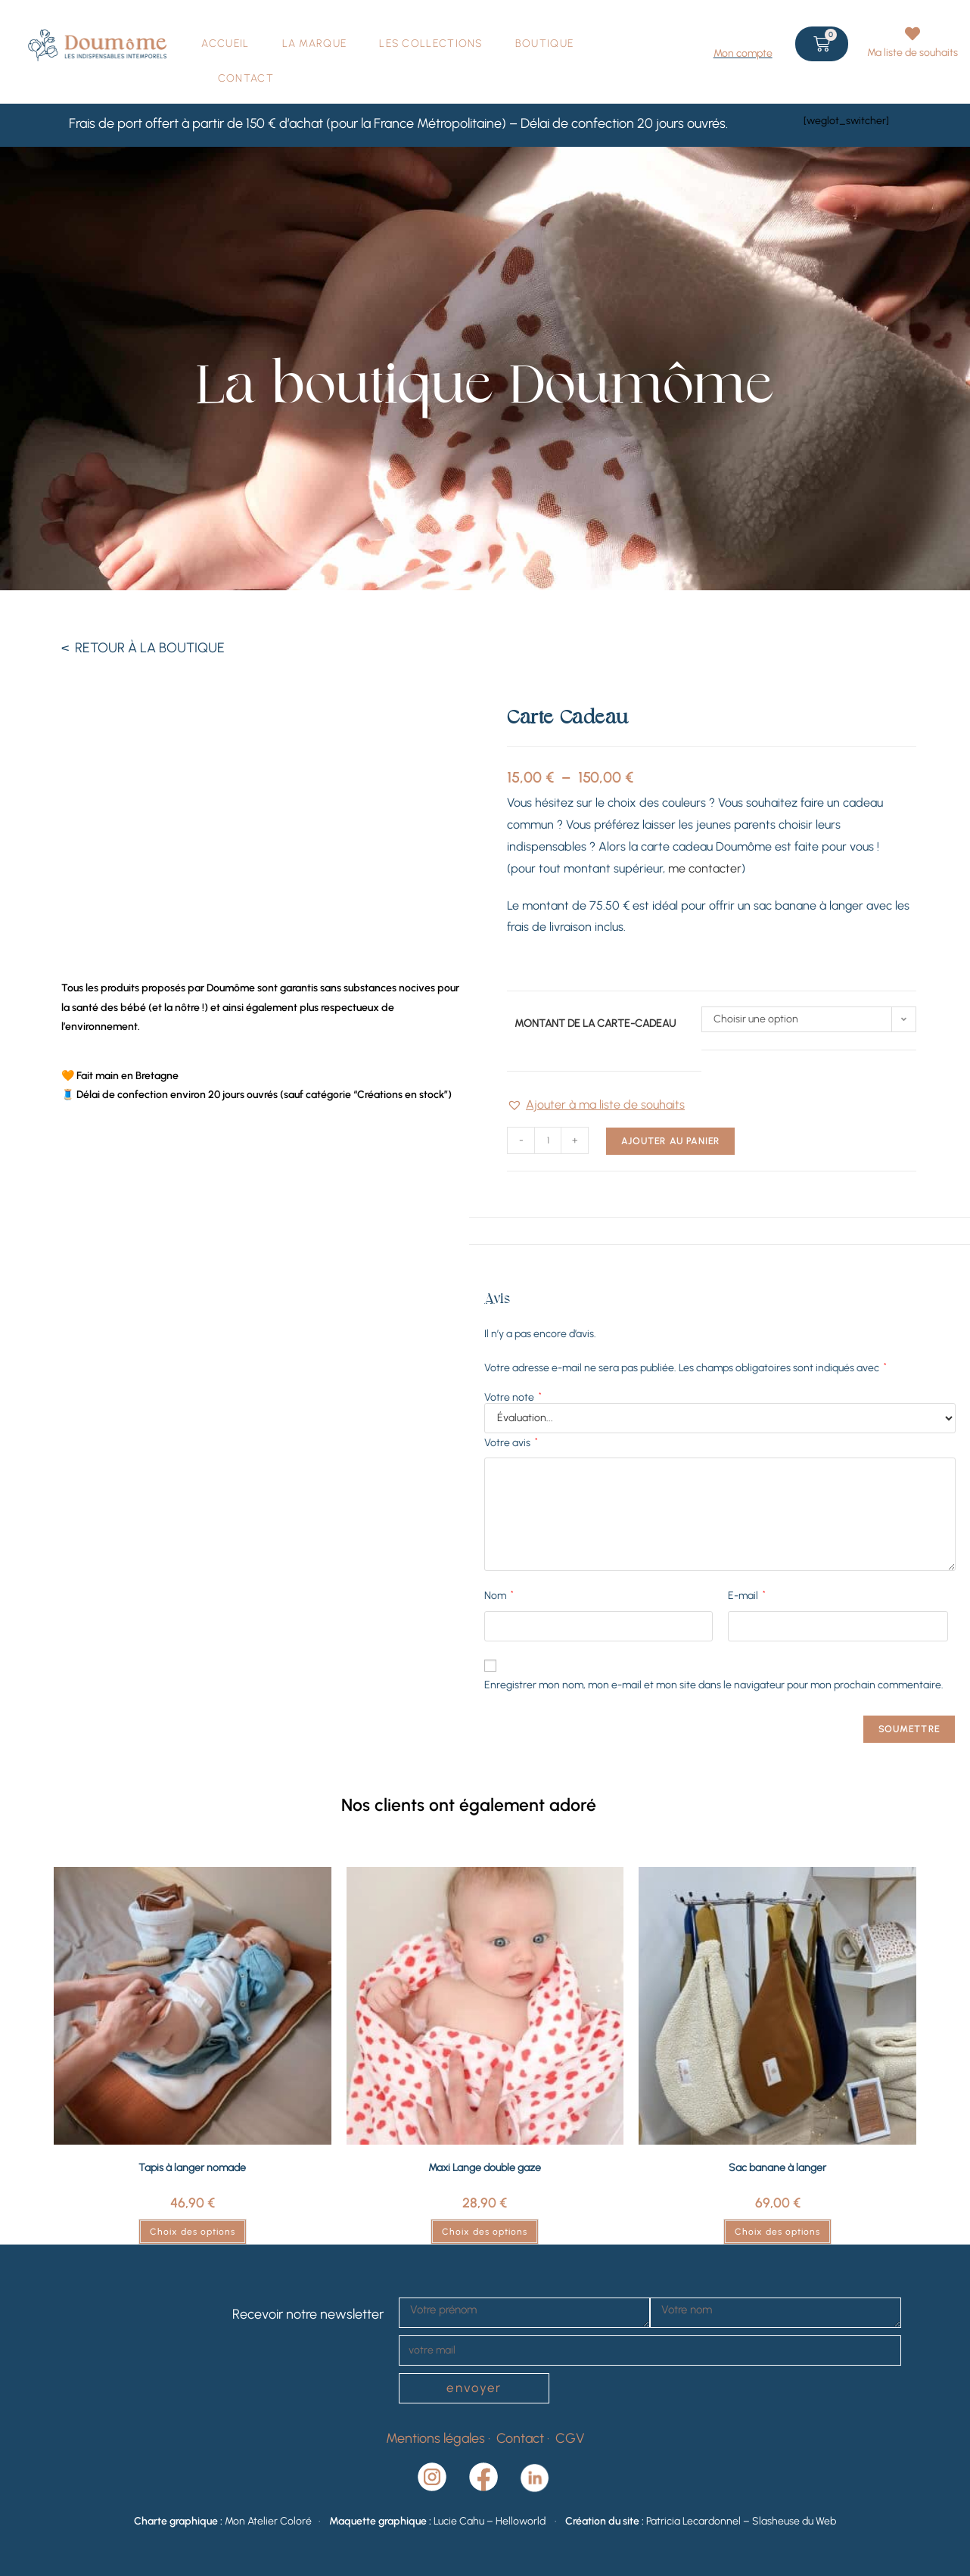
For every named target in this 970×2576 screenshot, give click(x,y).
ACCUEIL (225, 43)
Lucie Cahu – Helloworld (493, 2521)
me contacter (704, 868)
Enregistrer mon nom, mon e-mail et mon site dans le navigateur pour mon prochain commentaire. (714, 1684)
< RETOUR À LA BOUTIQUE (143, 647)
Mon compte (743, 53)
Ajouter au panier (670, 1141)
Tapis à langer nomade (192, 2167)
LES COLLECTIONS (431, 43)
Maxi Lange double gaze (484, 2167)
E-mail (747, 1595)
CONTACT (246, 78)
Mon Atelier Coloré (268, 2521)
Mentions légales (435, 2438)
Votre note (513, 1397)
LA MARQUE (314, 43)
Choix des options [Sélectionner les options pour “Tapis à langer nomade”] (192, 2231)
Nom (499, 1595)
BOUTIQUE (544, 43)
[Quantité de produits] (547, 1140)
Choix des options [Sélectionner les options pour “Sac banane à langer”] (777, 2231)
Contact (521, 2438)
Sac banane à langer (777, 2167)
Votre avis (511, 1442)
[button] (596, 1104)
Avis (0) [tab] (720, 1230)
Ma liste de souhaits (912, 52)
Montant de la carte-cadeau (595, 1023)
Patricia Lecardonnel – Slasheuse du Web (741, 2521)
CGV (570, 2438)
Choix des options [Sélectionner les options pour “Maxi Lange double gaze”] (484, 2231)
